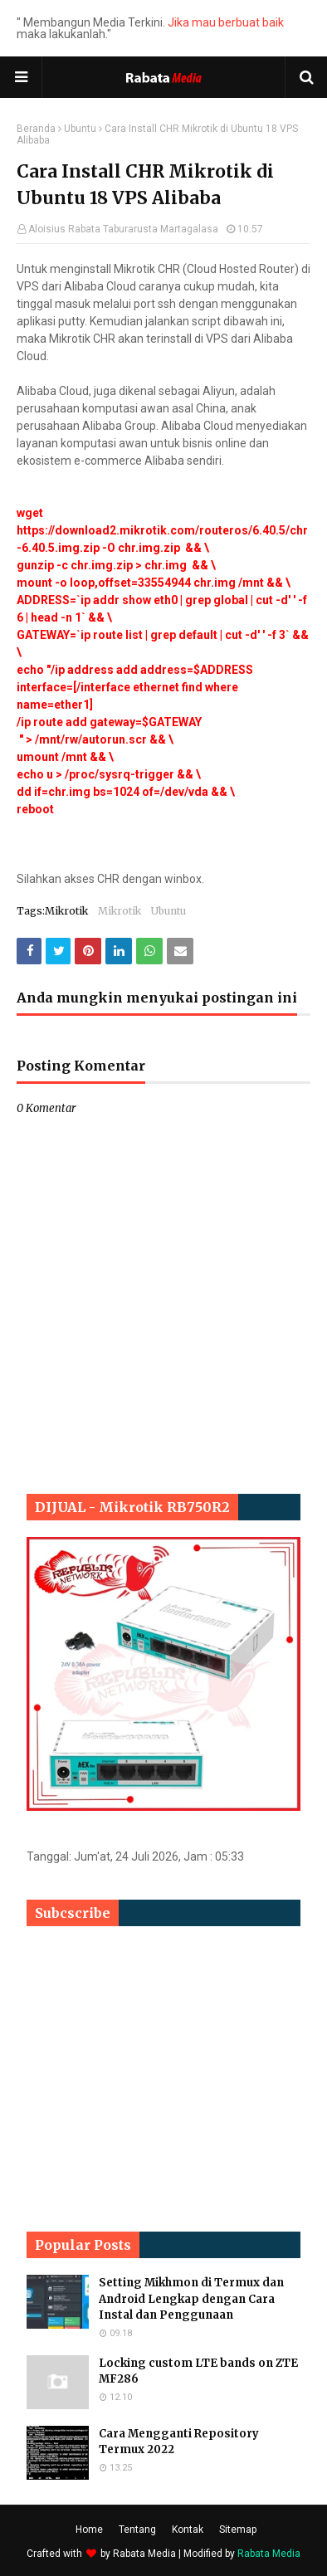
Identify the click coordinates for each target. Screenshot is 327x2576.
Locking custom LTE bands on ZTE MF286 (198, 2371)
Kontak (187, 2529)
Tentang (137, 2529)
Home (89, 2529)
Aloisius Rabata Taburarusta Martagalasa (123, 229)
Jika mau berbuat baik (226, 22)
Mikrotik (119, 911)
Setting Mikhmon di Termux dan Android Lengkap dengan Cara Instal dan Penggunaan (191, 2299)
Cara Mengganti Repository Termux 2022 (179, 2442)
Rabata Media (144, 2553)
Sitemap (237, 2529)
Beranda (36, 128)
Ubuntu (80, 128)
